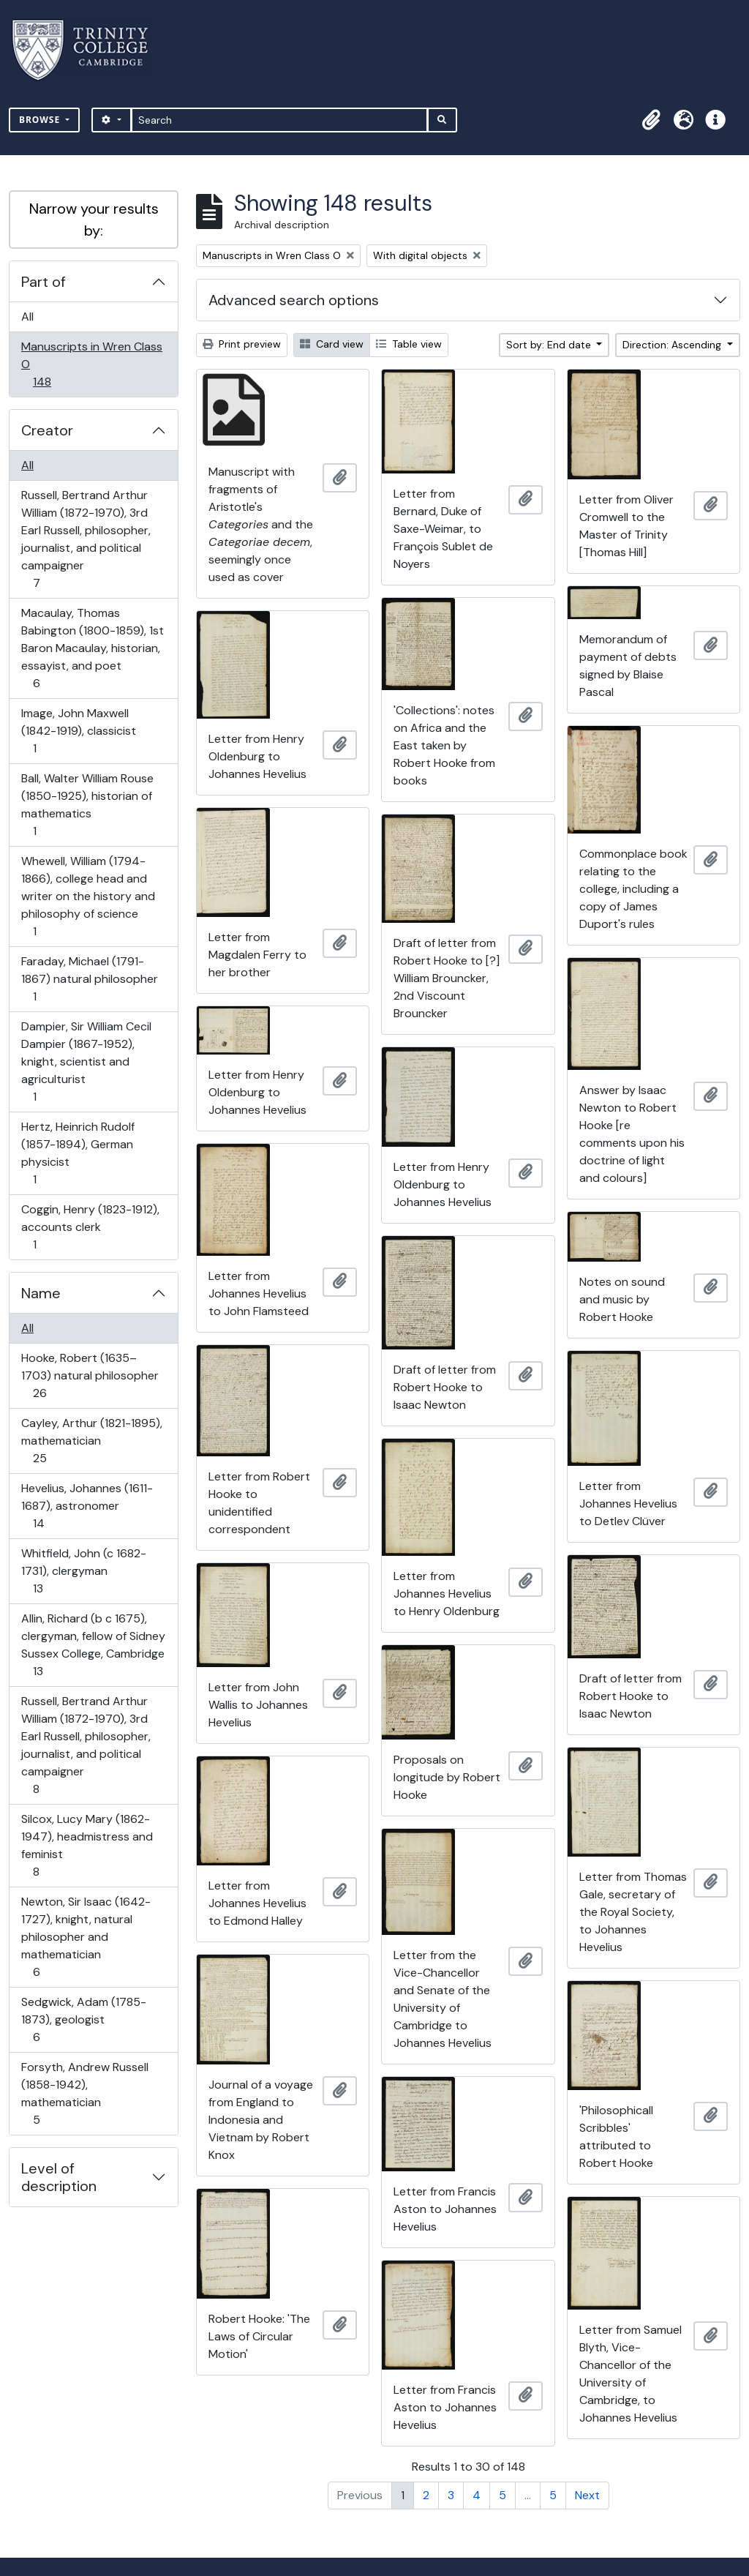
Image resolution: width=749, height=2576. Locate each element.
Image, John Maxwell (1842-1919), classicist (78, 730)
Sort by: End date (550, 344)
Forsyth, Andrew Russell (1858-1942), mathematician (84, 2093)
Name (41, 1293)
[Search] (280, 120)
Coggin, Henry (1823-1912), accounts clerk (89, 1227)
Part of (43, 281)
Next (587, 2495)
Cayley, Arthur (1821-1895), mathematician (91, 1440)
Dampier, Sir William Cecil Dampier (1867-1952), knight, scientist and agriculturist (85, 1061)
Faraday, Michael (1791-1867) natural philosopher (89, 979)
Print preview (242, 344)
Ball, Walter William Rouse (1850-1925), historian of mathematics (87, 804)
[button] (651, 120)
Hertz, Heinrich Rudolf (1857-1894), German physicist (77, 1152)
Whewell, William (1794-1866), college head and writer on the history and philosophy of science (87, 896)
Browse (41, 119)
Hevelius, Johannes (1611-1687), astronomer (86, 1505)
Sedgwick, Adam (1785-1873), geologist (83, 2019)
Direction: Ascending (673, 344)
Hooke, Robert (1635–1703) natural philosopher (89, 1375)
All (27, 316)
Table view (409, 344)
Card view (332, 344)
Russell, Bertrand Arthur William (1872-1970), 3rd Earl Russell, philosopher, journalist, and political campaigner (85, 539)
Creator (47, 430)
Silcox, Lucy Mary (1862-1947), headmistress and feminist (86, 1845)
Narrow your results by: (94, 219)
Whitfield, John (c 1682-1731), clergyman (83, 1571)
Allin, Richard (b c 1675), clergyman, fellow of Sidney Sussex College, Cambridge (92, 1644)
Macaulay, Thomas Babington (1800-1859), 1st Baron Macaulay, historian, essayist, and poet (92, 648)
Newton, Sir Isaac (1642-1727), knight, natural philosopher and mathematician (85, 1936)
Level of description (59, 2177)
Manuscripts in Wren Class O (91, 364)
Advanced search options (293, 300)
